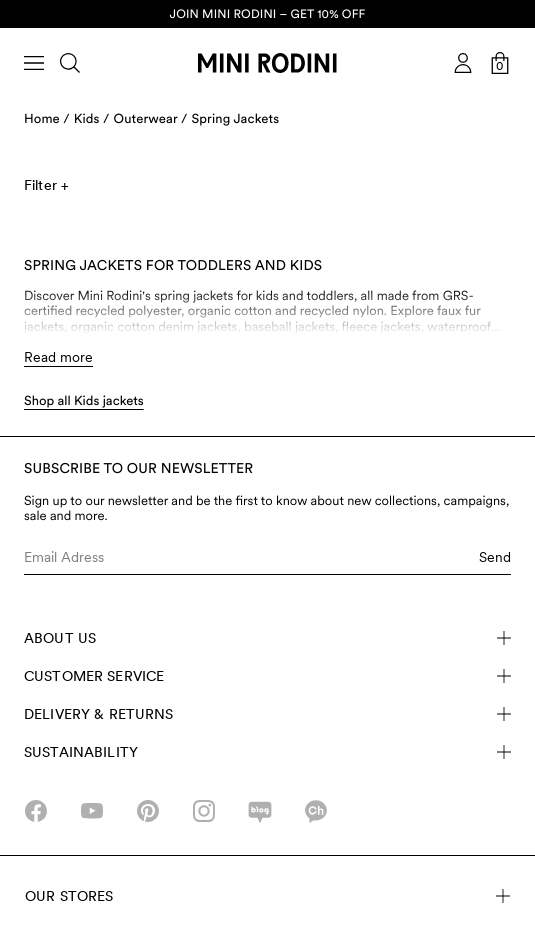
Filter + (46, 185)
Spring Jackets (236, 119)
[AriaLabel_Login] (463, 63)
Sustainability (267, 752)
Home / (47, 119)
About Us (267, 638)
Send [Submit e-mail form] (495, 557)
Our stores (267, 896)
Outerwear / (151, 119)
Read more (58, 357)
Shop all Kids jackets (84, 401)
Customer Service (267, 676)
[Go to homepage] (267, 63)
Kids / (92, 119)
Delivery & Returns (267, 714)
